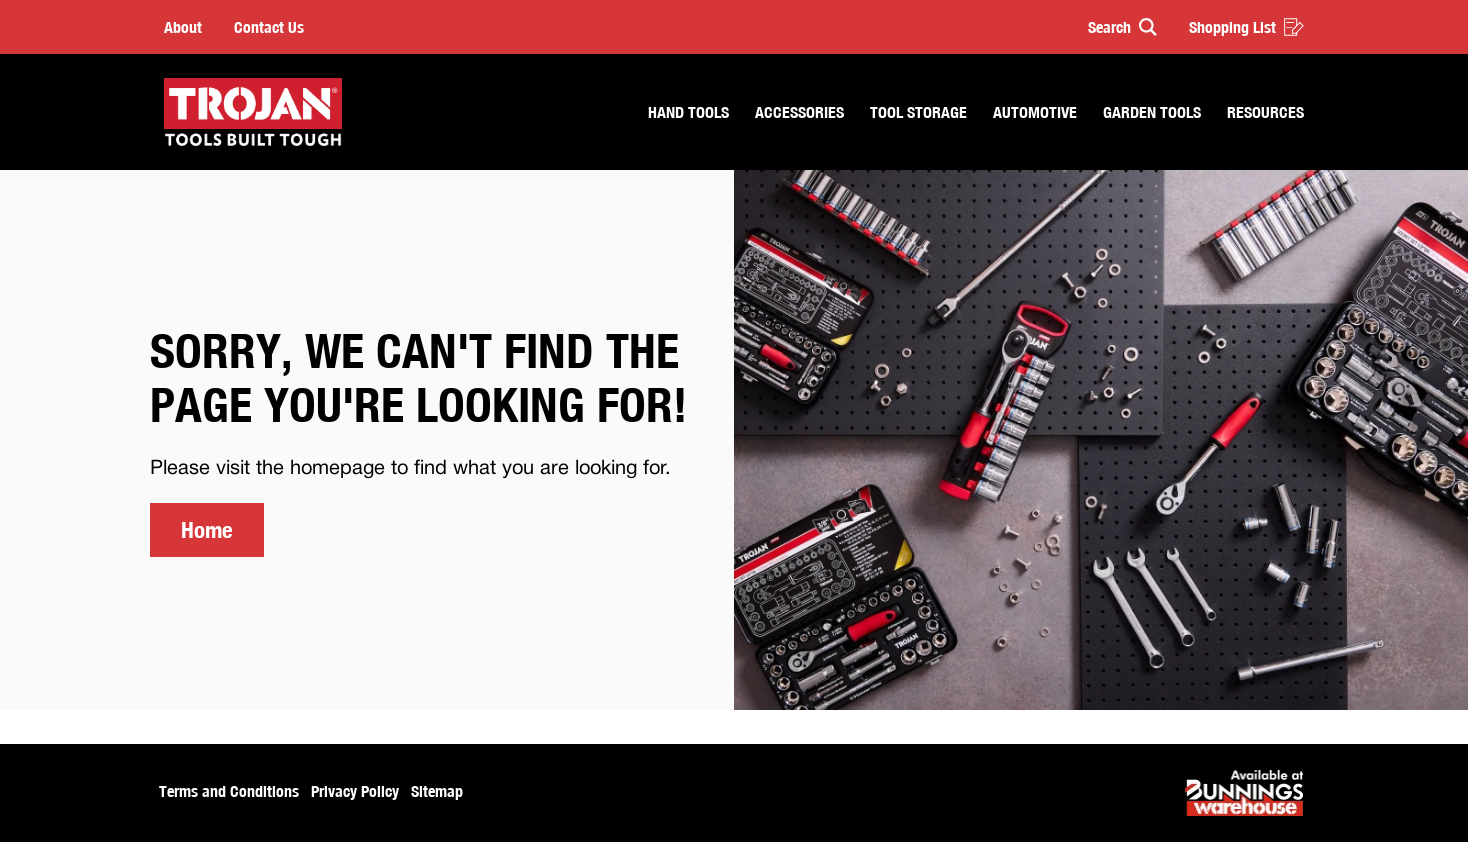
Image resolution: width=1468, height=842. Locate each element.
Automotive (1035, 112)
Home (207, 529)
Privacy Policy (355, 791)
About (183, 27)
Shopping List (1246, 27)
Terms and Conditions (229, 791)
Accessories (799, 112)
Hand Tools (688, 112)
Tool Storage (918, 112)
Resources (1265, 112)
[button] (1113, 27)
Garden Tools (1152, 112)
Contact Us (269, 27)
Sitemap (437, 791)
